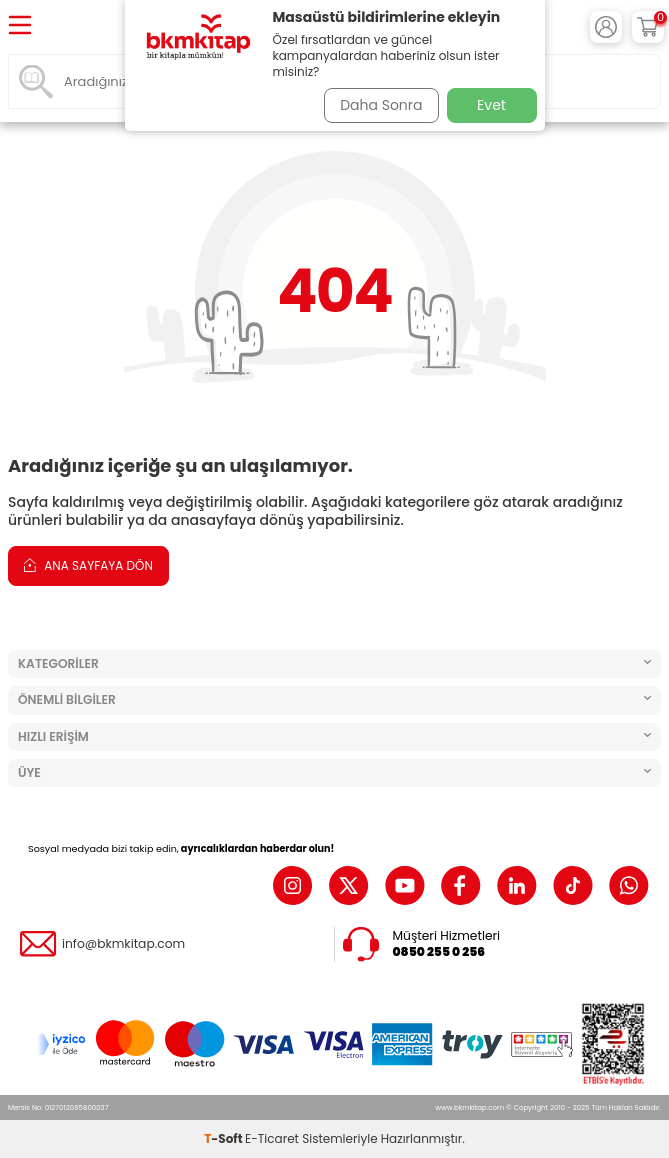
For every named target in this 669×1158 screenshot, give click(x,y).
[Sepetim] (648, 27)
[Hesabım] (606, 27)
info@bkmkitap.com (123, 944)
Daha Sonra (381, 105)
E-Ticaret (272, 1138)
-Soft (224, 1138)
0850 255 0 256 (439, 952)
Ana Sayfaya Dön (88, 565)
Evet (491, 105)
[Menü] (20, 26)
